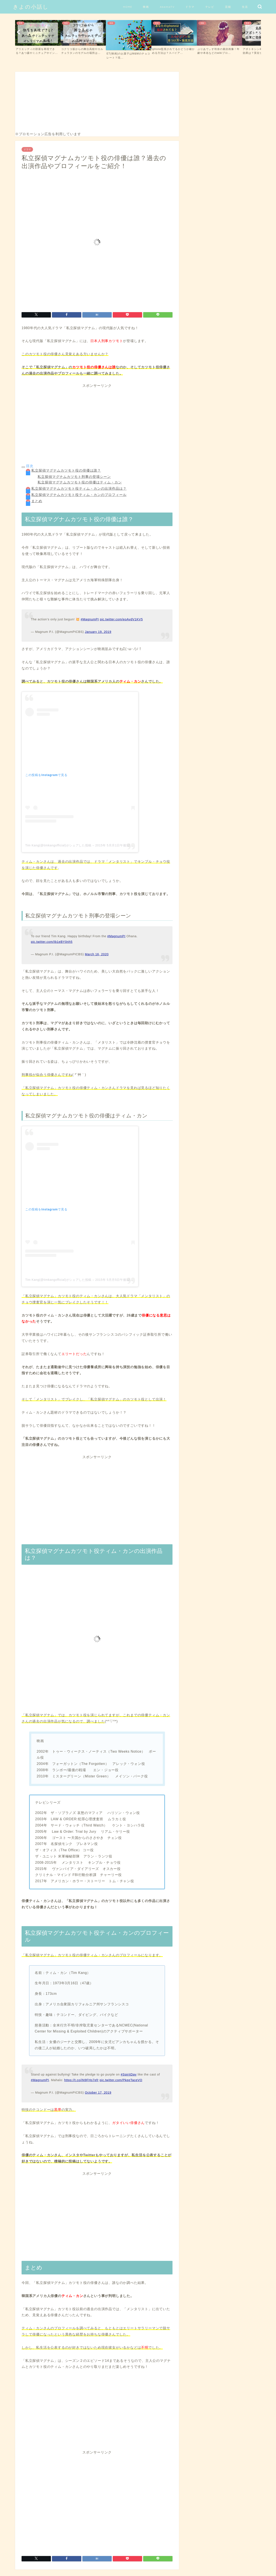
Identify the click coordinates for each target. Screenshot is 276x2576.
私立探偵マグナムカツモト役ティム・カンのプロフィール (79, 495)
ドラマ (189, 6)
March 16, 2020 (97, 954)
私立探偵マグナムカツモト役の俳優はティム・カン (80, 482)
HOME (127, 6)
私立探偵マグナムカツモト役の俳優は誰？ (66, 470)
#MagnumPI (90, 619)
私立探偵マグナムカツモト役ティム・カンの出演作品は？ (79, 488)
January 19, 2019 (98, 632)
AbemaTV (167, 6)
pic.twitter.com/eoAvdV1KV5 (121, 619)
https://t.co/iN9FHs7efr (81, 2080)
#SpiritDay (129, 2074)
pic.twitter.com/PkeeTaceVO (121, 2080)
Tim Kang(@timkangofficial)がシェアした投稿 (58, 845)
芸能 (228, 6)
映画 (146, 6)
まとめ (36, 501)
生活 (245, 6)
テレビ (209, 6)
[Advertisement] (97, 102)
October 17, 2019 (98, 2092)
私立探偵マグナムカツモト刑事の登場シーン (74, 477)
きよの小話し (31, 6)
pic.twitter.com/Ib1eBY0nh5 (51, 941)
